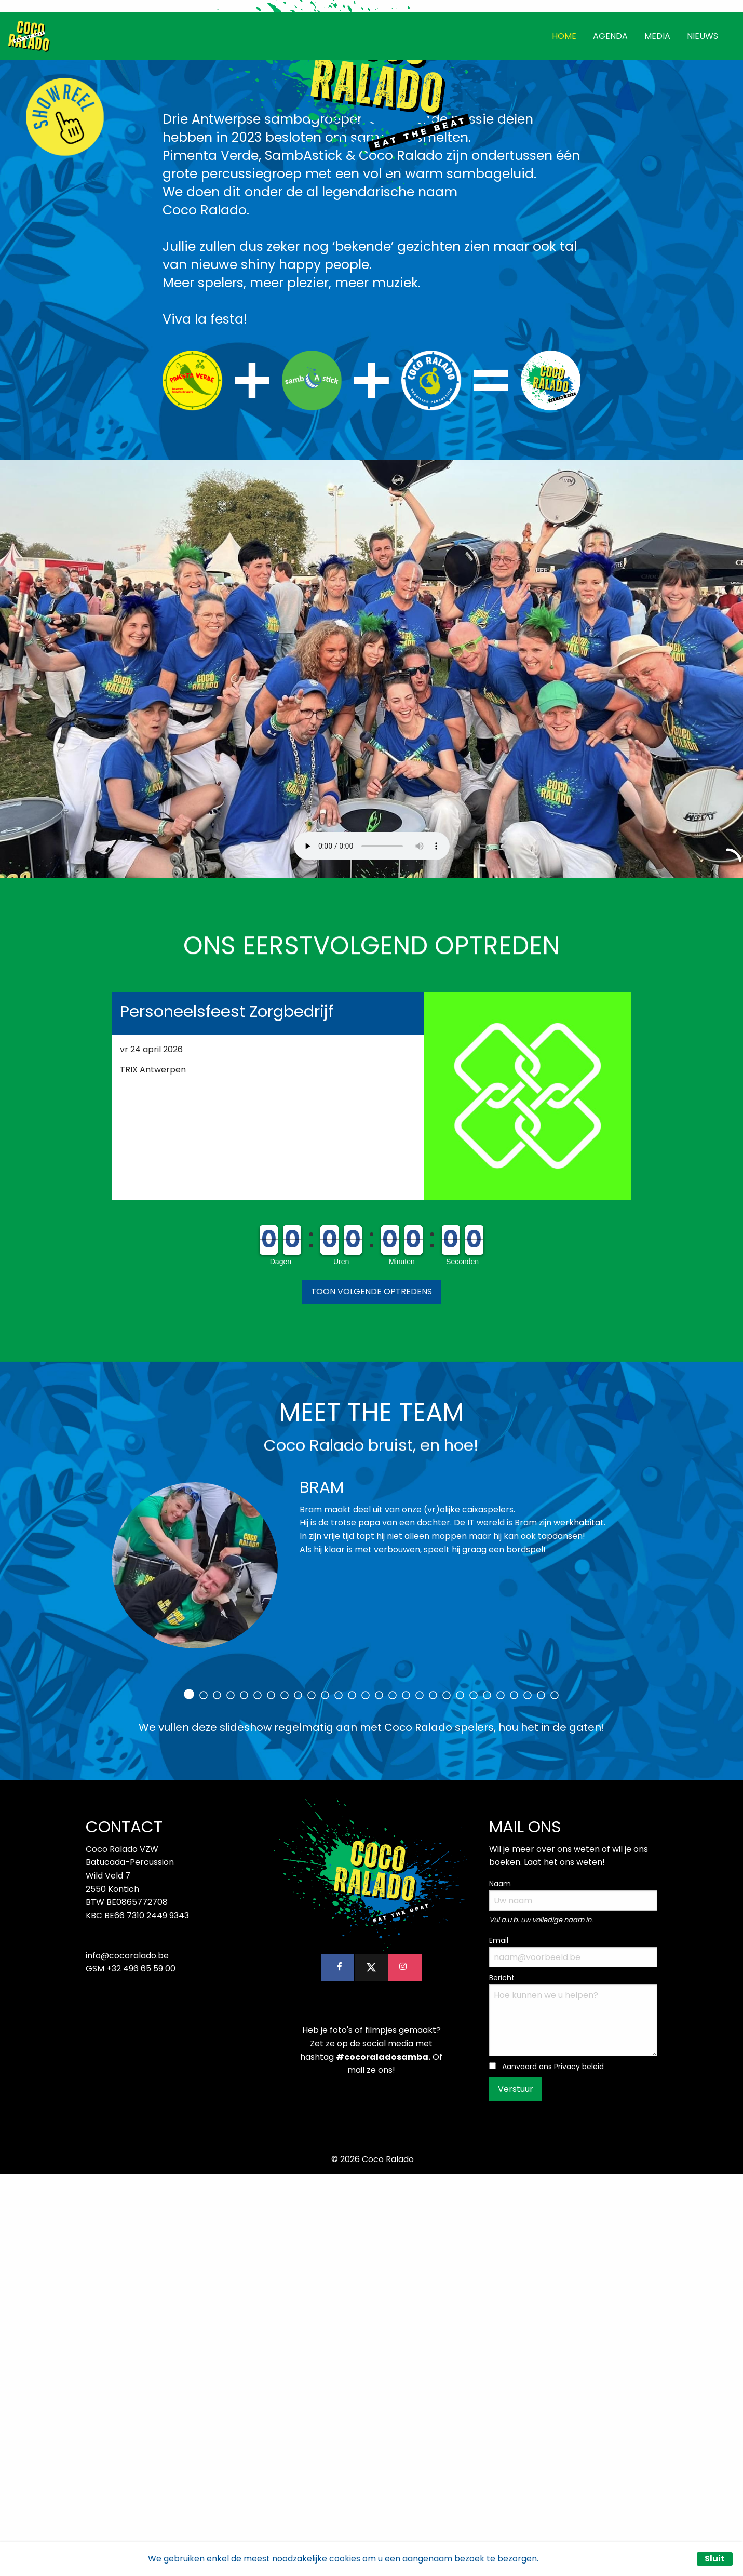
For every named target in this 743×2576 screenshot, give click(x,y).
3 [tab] (217, 2098)
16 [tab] (392, 2098)
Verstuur (515, 2492)
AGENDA (610, 438)
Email (498, 2343)
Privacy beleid (579, 2469)
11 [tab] (325, 2098)
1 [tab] (189, 2096)
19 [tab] (433, 2098)
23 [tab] (487, 2098)
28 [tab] (554, 2098)
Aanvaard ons (553, 2469)
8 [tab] (284, 2098)
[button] (371, 1694)
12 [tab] (338, 2098)
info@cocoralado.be (127, 2358)
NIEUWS (702, 438)
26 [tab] (527, 2098)
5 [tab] (244, 2098)
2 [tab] (203, 2098)
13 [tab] (352, 2098)
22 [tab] (473, 2098)
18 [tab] (419, 2098)
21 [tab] (460, 2098)
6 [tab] (257, 2098)
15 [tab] (379, 2098)
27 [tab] (541, 2098)
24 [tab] (500, 2098)
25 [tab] (514, 2098)
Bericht (502, 2380)
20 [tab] (446, 2098)
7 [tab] (271, 2098)
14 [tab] (365, 2098)
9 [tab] (298, 2098)
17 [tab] (406, 2098)
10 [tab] (311, 2098)
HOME (564, 438)
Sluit (715, 2559)
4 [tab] (230, 2098)
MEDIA (657, 438)
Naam (500, 2286)
